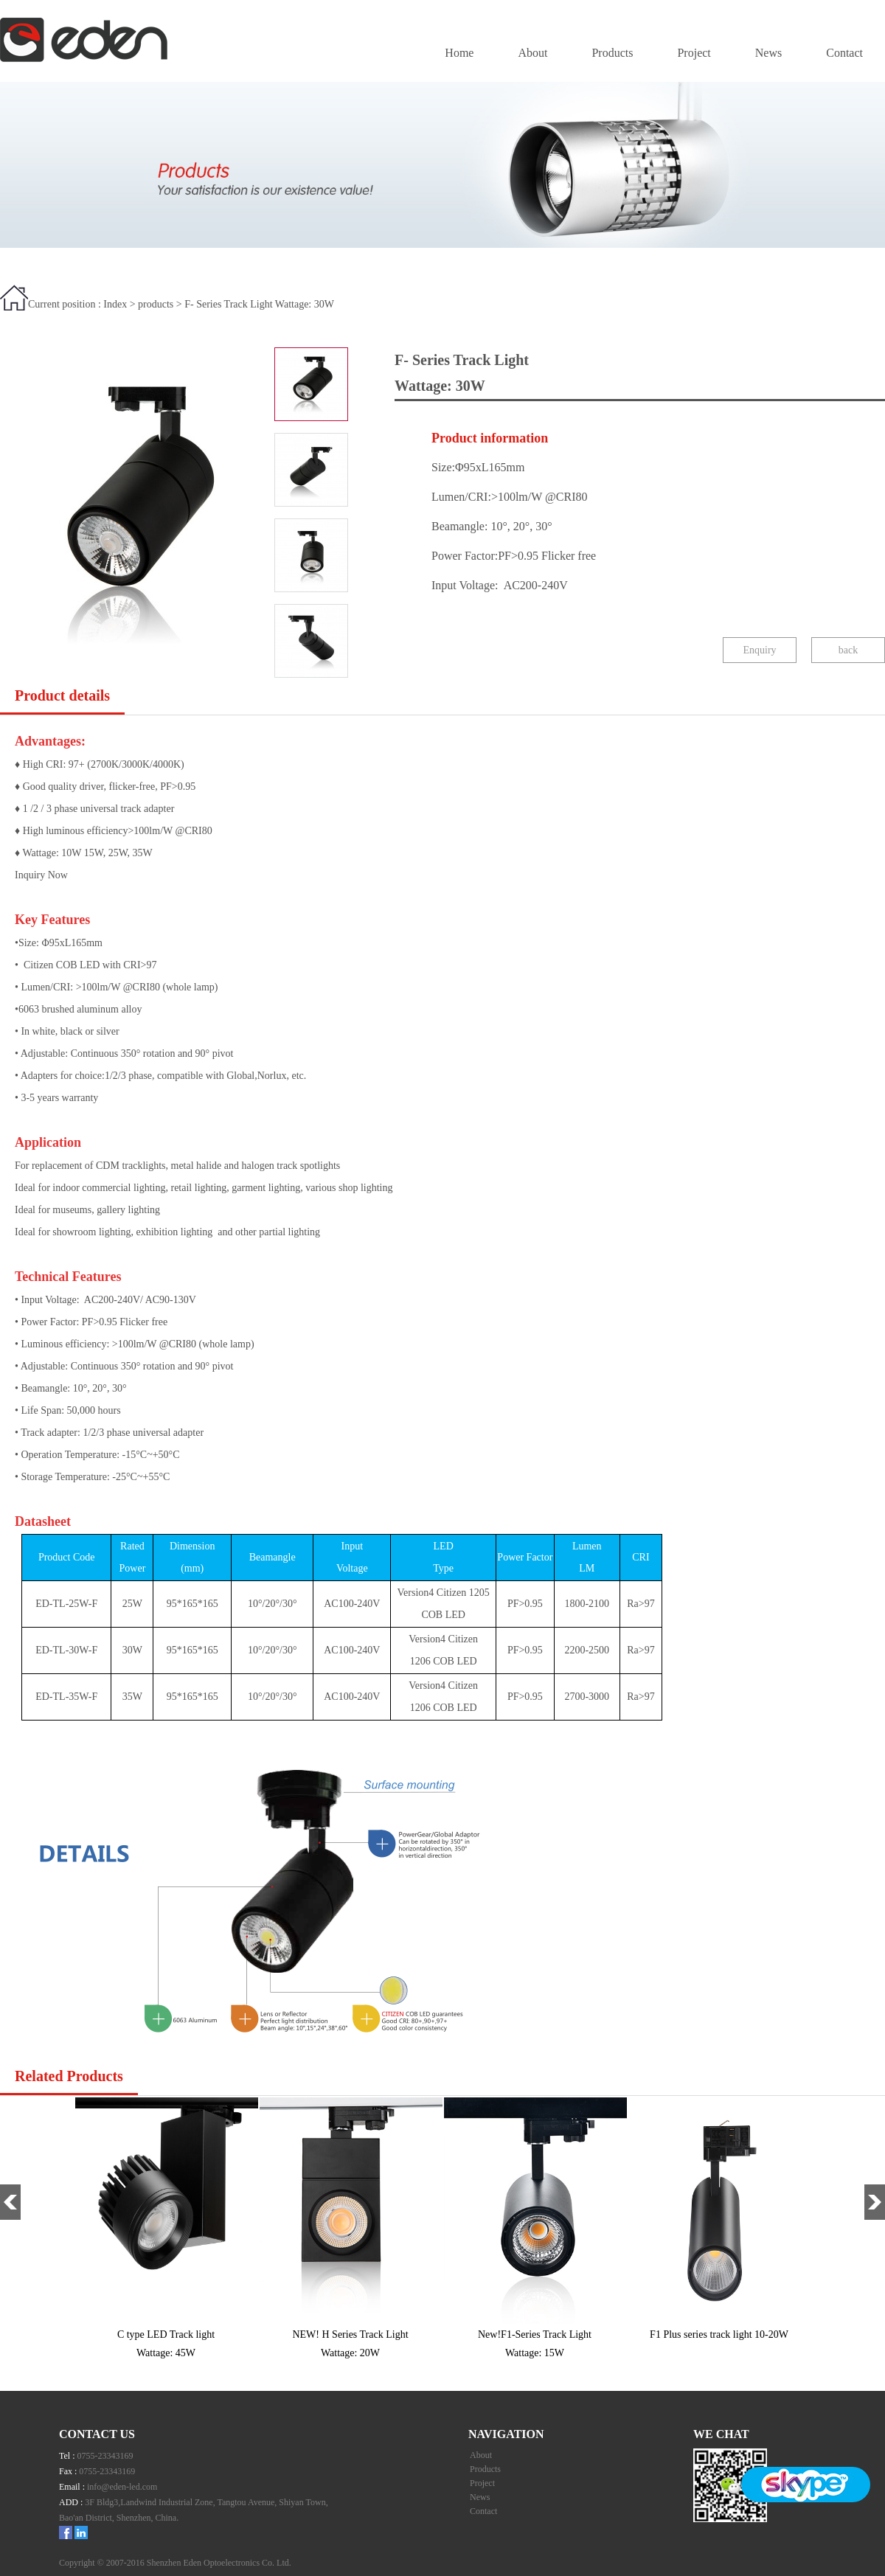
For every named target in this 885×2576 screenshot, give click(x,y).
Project (693, 52)
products (155, 304)
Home (459, 52)
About (532, 52)
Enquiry (759, 650)
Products (612, 52)
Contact (844, 52)
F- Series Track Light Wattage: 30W (259, 304)
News (768, 52)
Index (115, 304)
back (848, 650)
